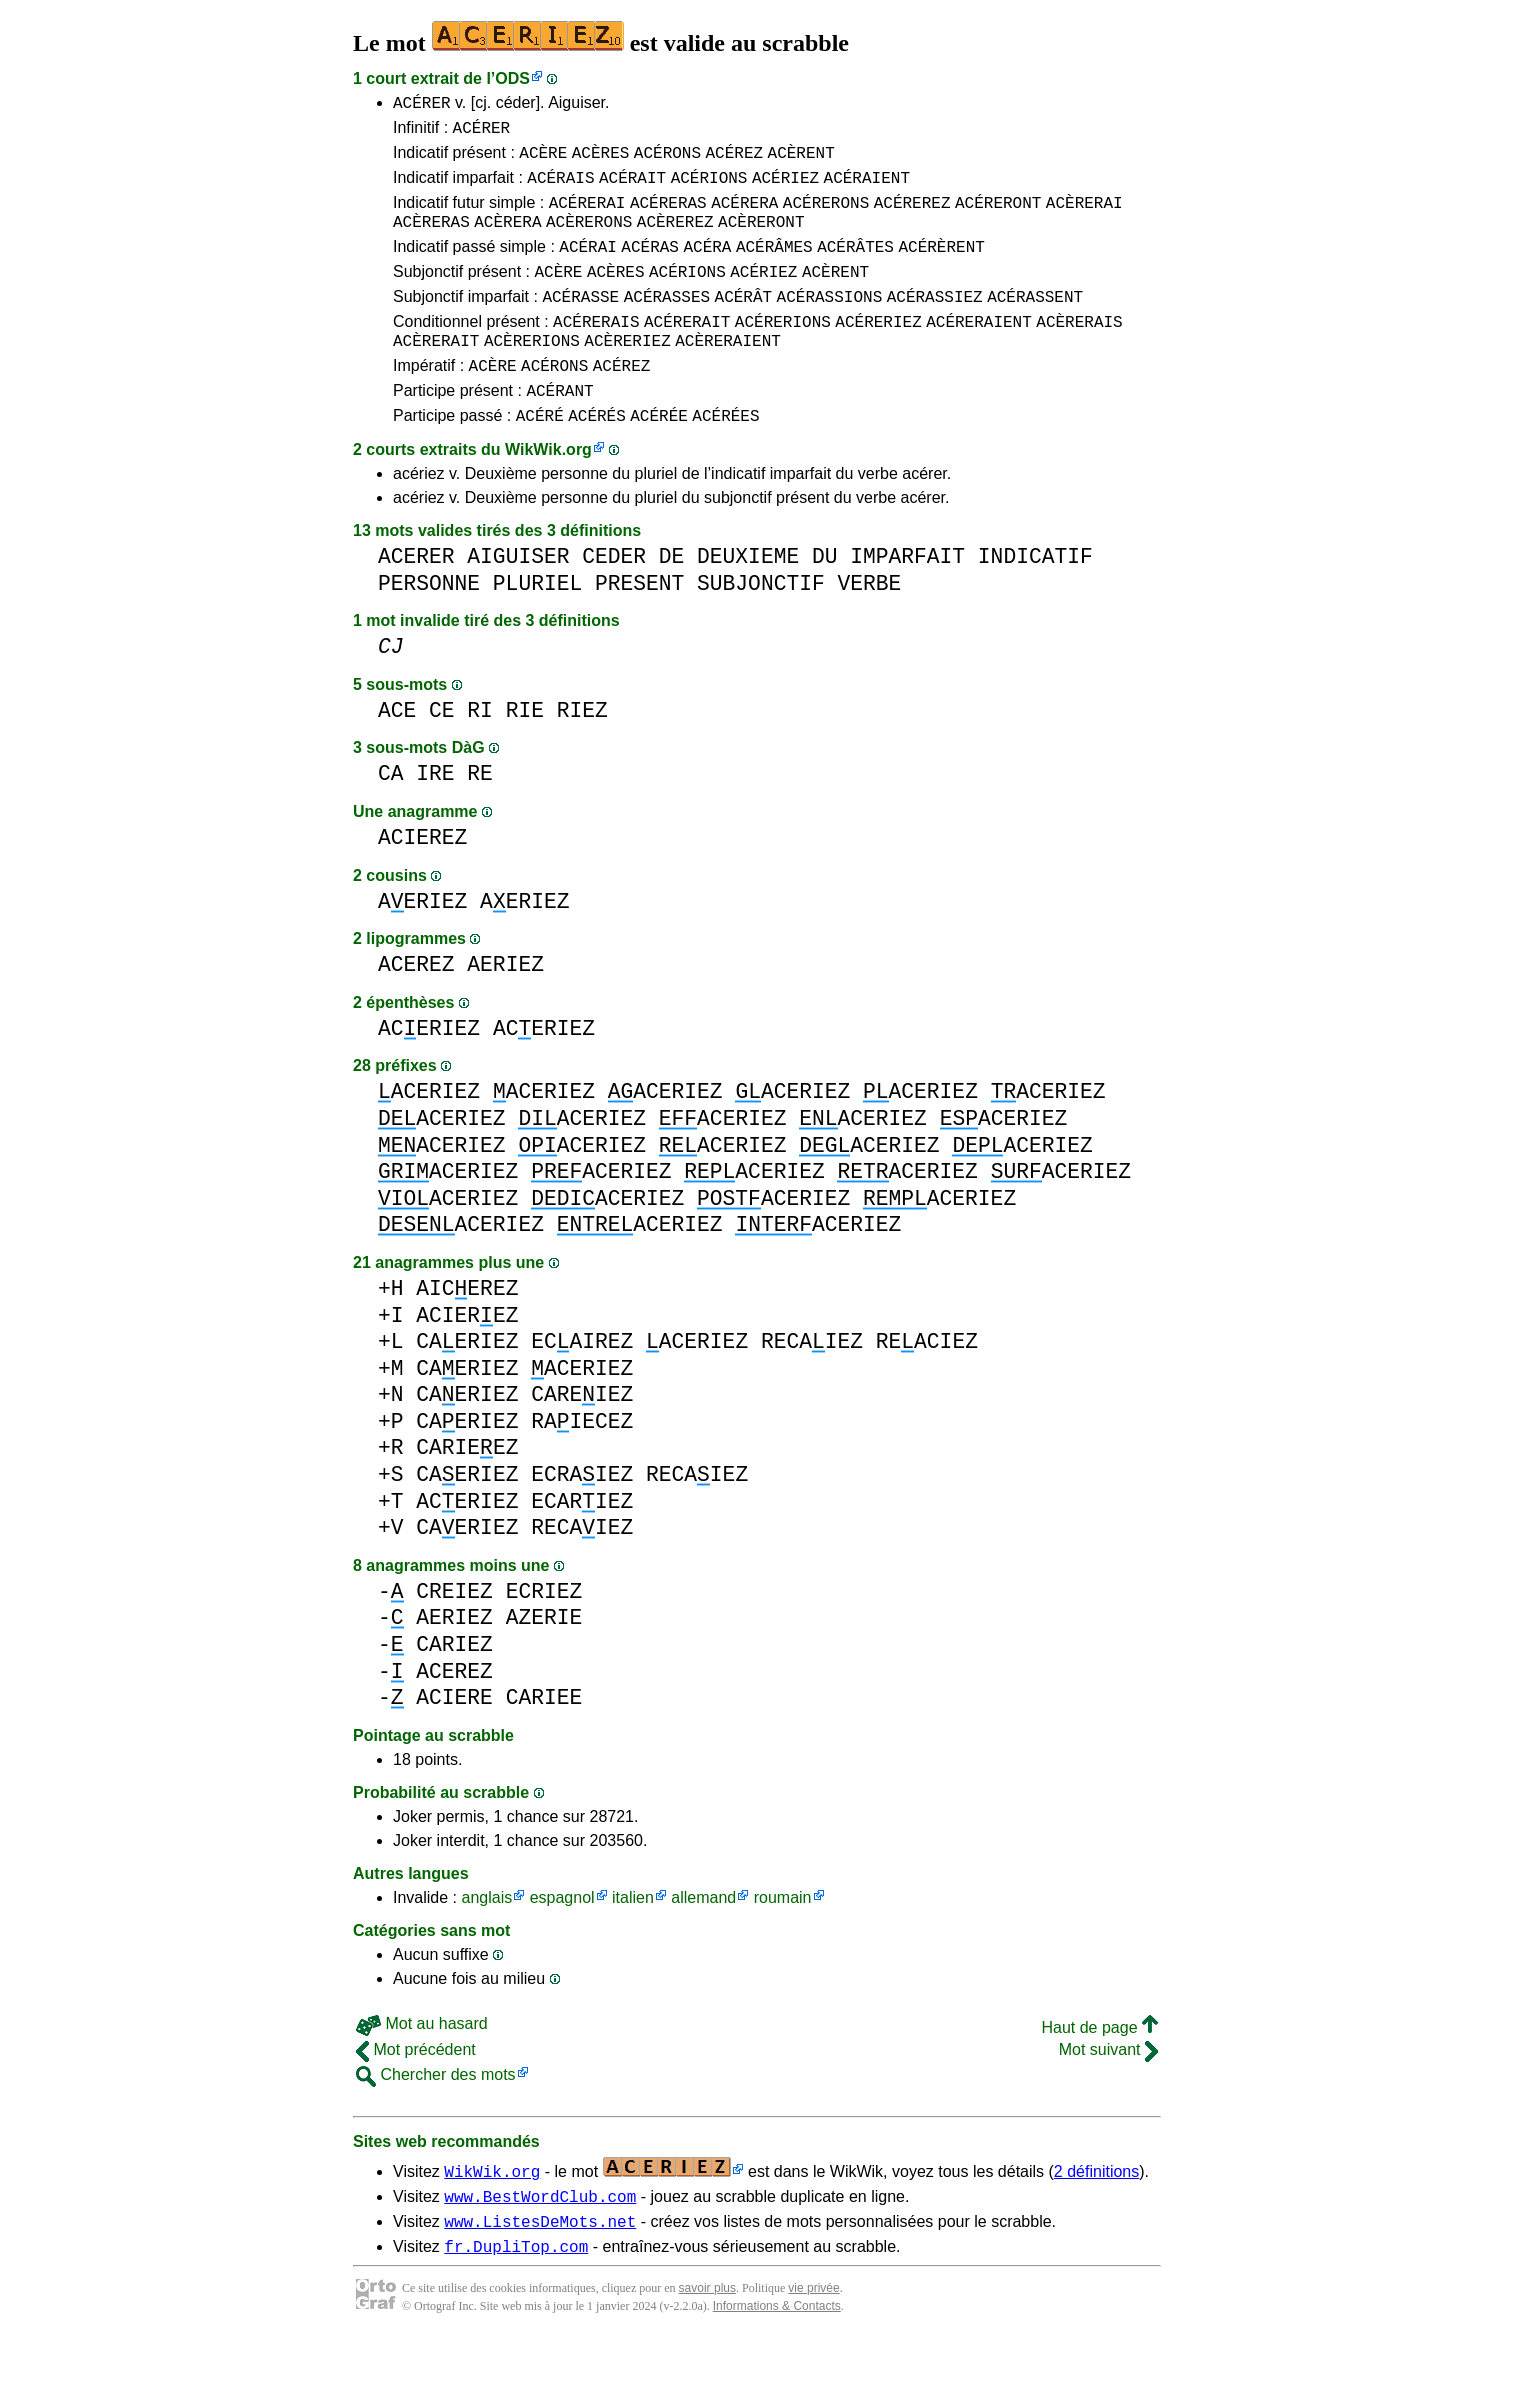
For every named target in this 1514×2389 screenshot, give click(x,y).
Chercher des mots (436, 2116)
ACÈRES (601, 161)
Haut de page (1099, 2069)
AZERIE (544, 1659)
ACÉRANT (559, 429)
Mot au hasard (422, 2065)
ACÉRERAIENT (979, 351)
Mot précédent (416, 2091)
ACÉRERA (744, 217)
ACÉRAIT (632, 189)
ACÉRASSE (580, 323)
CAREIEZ (582, 1436)
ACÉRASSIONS (830, 323)
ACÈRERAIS (1079, 351)
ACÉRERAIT (687, 351)
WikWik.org (548, 491)
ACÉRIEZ (785, 189)
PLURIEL (537, 625)
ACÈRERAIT (436, 373)
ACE (397, 752)
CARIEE (544, 1739)
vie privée (813, 2339)
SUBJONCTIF (761, 625)
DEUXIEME (748, 598)
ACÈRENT (801, 161)
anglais (486, 1939)
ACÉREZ (734, 161)
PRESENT (639, 625)
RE (480, 815)
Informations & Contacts (777, 2357)
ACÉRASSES (667, 323)
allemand (703, 1939)
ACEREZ (416, 1006)
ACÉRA (707, 267)
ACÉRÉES (725, 457)
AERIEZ (422, 943)
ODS (512, 78)
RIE (525, 752)
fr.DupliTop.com (516, 2297)
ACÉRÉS (597, 457)
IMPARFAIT (907, 598)
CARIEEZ (467, 1489)
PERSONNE (429, 625)
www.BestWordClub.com (540, 2241)
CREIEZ (454, 1633)
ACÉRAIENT (867, 189)
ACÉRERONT (998, 217)
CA (391, 815)
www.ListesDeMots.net (540, 2269)
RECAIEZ (812, 1383)
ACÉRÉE (659, 457)
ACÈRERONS (589, 239)
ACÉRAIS (560, 189)
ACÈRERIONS (532, 373)
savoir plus (707, 2339)
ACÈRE (543, 161)
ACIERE (454, 1739)
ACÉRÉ (540, 457)
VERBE (869, 625)
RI (480, 752)
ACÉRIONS (709, 189)
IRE (435, 815)
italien (633, 1939)
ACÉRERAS (668, 217)
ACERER (416, 598)
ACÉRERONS (826, 217)
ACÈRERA (507, 239)
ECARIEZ (582, 1543)
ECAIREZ (582, 1383)
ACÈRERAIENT (728, 373)
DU (825, 598)
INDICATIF (1035, 598)
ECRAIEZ (582, 1516)
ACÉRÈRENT (941, 267)
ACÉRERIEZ (878, 351)
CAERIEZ (467, 1383)
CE (442, 752)
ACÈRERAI (1084, 217)
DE (672, 598)
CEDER (614, 598)
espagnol (562, 1939)
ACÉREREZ (912, 217)
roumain (783, 1939)
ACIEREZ (422, 879)
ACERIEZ (429, 1070)
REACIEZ (927, 1383)
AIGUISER (518, 598)
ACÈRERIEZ (627, 373)
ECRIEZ (544, 1633)
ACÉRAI (588, 267)
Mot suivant (1108, 2091)
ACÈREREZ (675, 239)
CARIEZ (454, 1686)
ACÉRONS (667, 161)
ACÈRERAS (431, 239)
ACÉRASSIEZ (935, 323)
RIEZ (582, 752)
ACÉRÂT (744, 323)
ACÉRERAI (587, 217)
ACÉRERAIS (596, 351)
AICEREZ (467, 1330)
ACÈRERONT (761, 239)
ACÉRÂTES (855, 267)
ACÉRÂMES (774, 267)
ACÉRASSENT (1035, 323)
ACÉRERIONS (783, 351)
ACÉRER (422, 105)
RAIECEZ (582, 1463)
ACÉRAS (650, 267)
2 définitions (1096, 2213)
